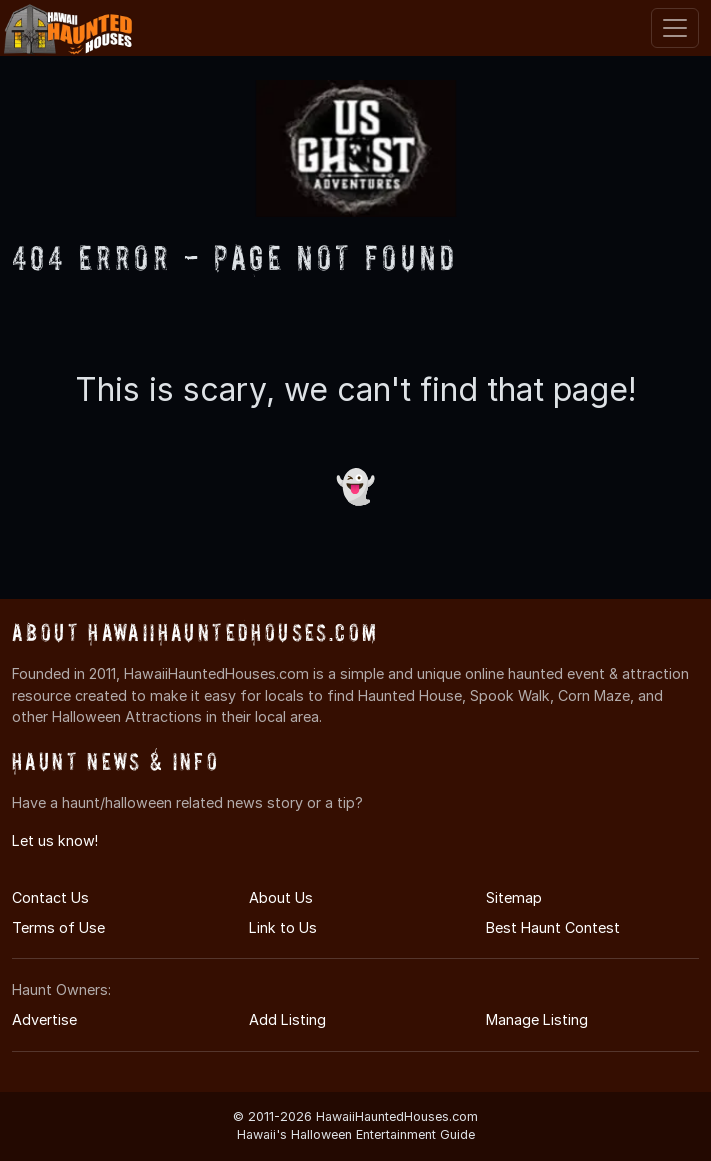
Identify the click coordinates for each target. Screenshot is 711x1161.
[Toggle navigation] (675, 28)
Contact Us (50, 897)
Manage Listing (537, 1019)
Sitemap (514, 897)
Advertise (44, 1019)
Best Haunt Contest (553, 927)
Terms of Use (58, 927)
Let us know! (55, 840)
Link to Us (283, 927)
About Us (281, 897)
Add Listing (287, 1019)
